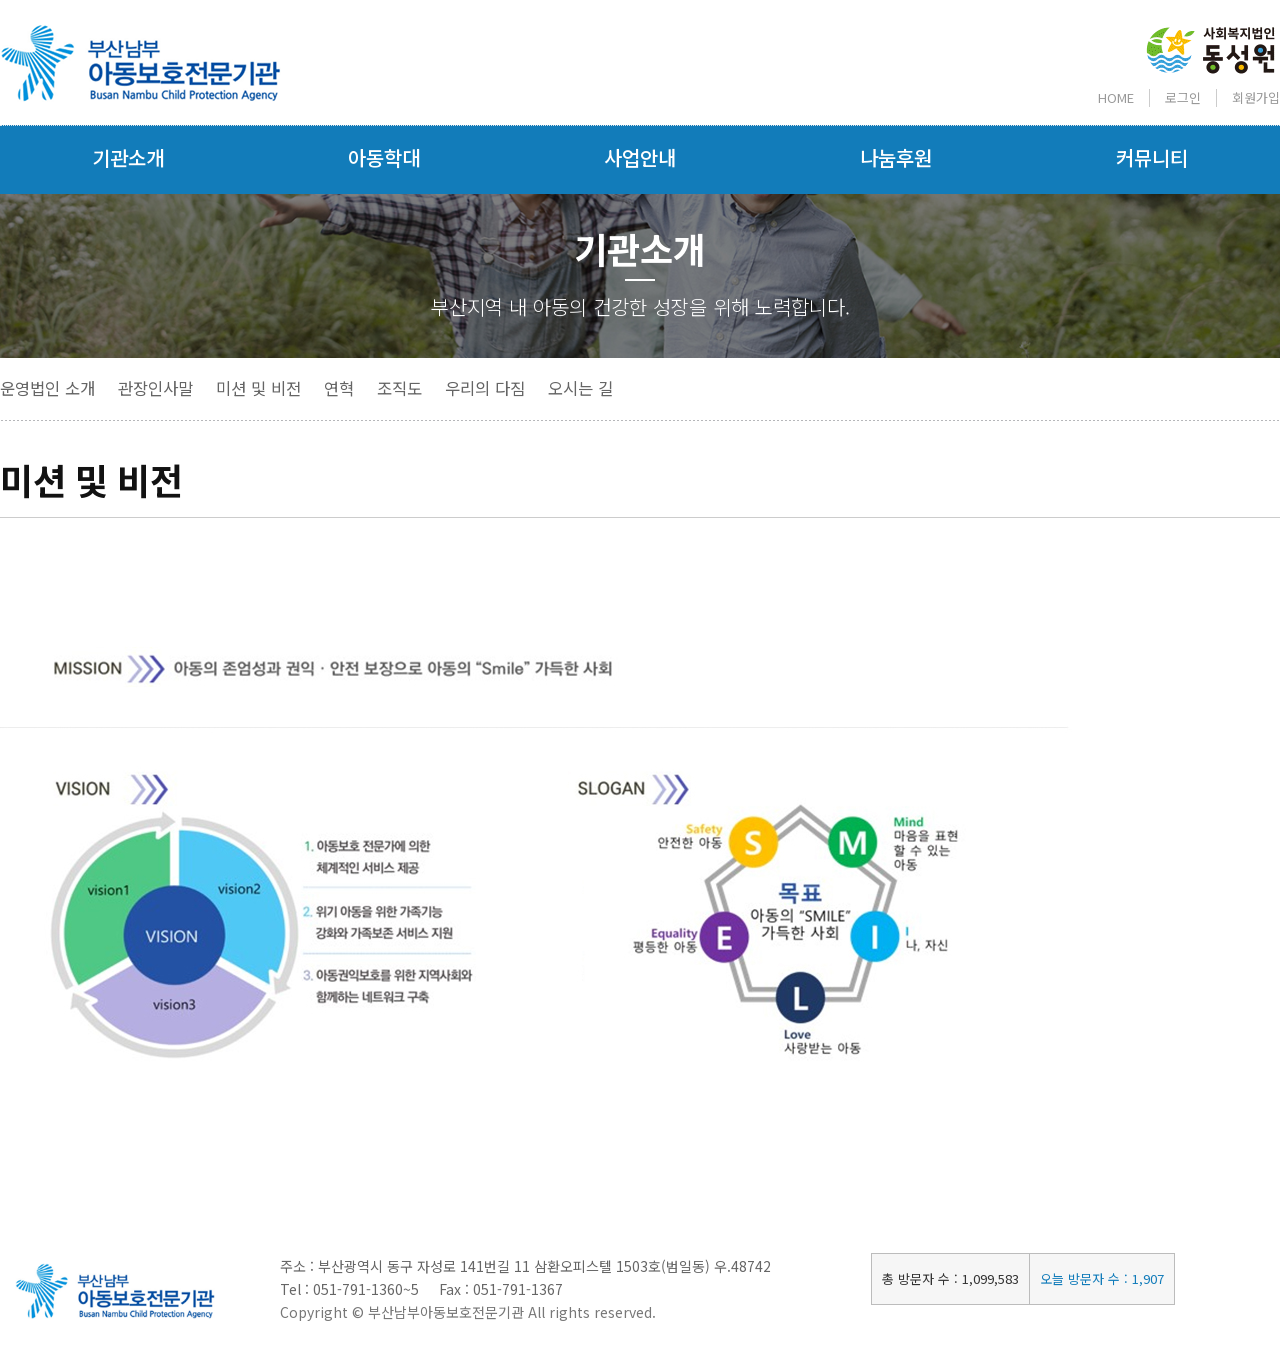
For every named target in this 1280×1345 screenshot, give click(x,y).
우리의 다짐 (485, 388)
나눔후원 (896, 157)
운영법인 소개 (47, 388)
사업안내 (640, 157)
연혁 (339, 388)
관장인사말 (155, 388)
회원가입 (1256, 97)
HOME (1116, 97)
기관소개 (128, 157)
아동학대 (384, 157)
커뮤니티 (1152, 157)
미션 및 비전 (258, 388)
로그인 (1183, 97)
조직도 (399, 388)
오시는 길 (580, 388)
